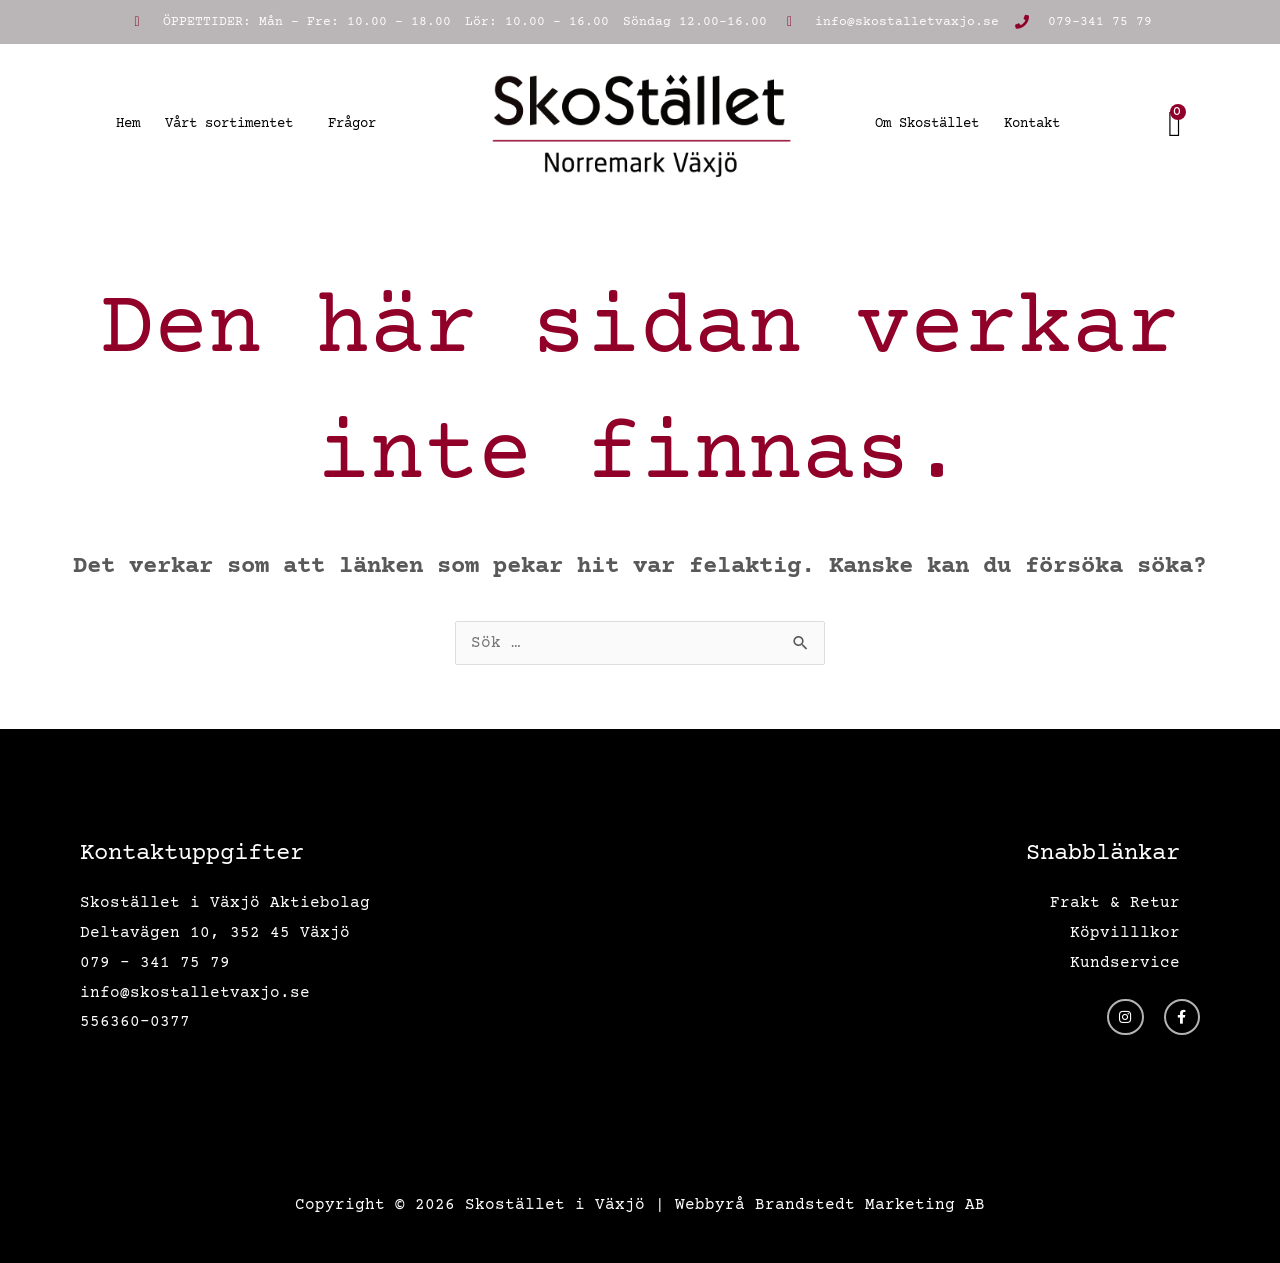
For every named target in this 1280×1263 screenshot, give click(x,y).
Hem (128, 124)
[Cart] (1176, 124)
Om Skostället (927, 124)
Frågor (352, 124)
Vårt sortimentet (234, 124)
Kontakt (1032, 124)
